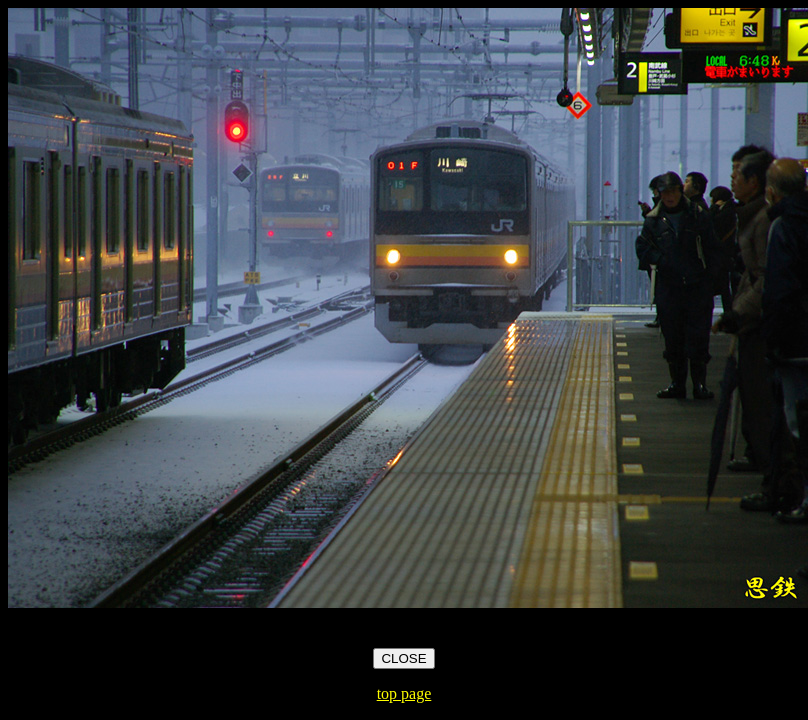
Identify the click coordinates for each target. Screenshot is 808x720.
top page (404, 693)
